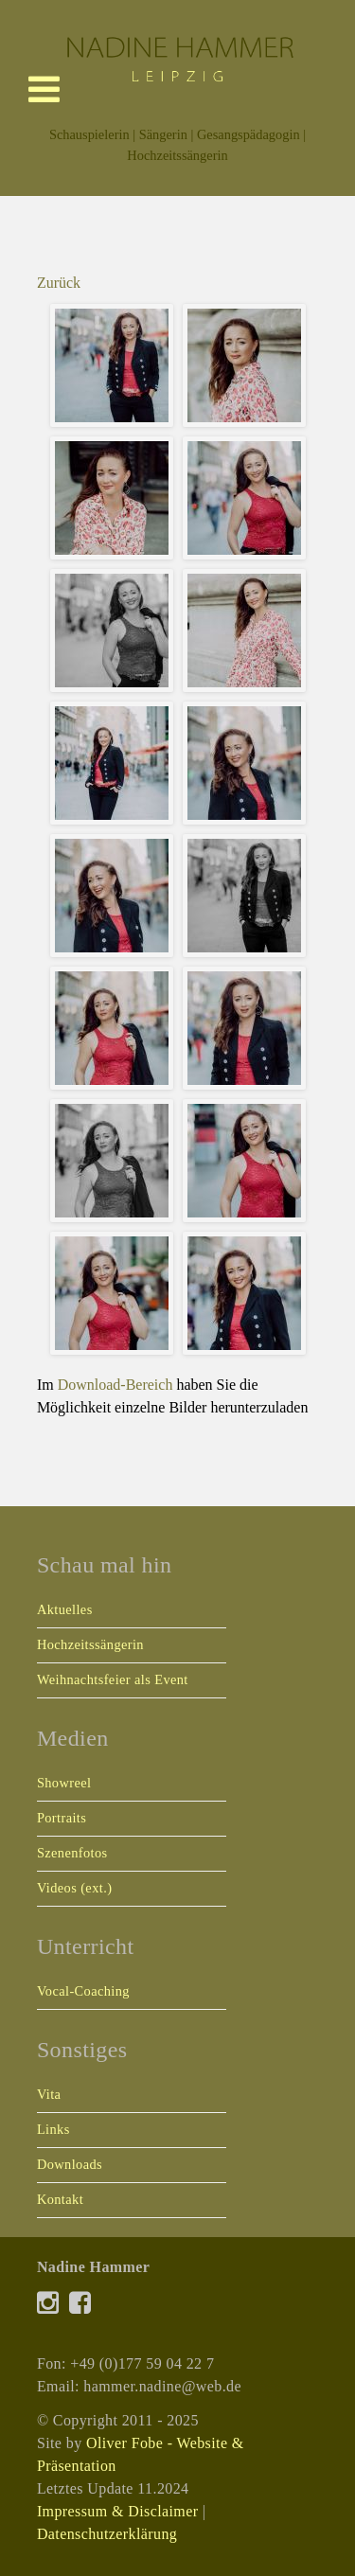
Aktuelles (65, 1609)
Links (53, 2129)
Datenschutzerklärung (107, 2534)
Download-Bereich (115, 1385)
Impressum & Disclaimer (118, 2511)
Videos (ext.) (74, 1887)
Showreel (64, 1782)
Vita (49, 2094)
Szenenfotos (72, 1852)
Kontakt (60, 2199)
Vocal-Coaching (83, 1991)
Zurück (58, 283)
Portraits (61, 1817)
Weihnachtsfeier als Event (112, 1679)
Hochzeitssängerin (90, 1644)
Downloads (69, 2164)
